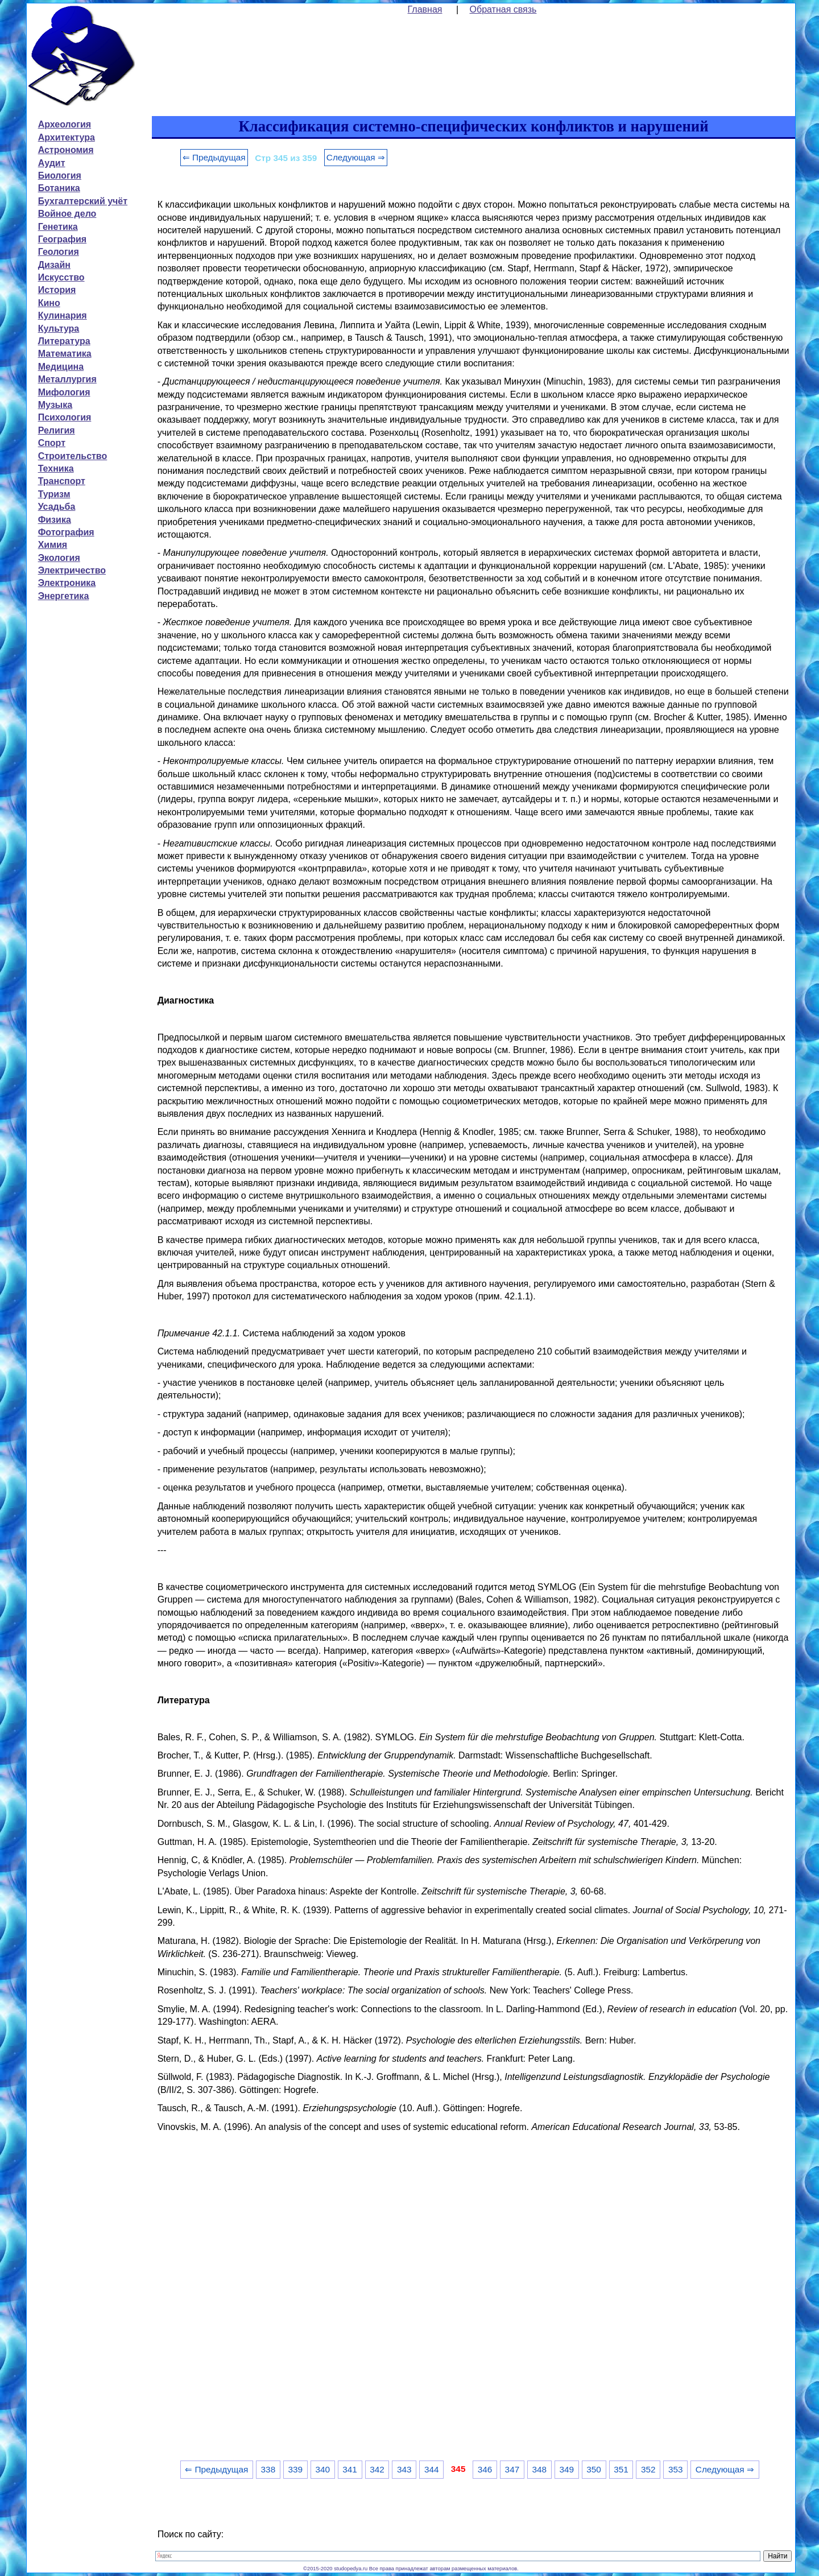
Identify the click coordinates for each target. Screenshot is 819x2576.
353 (675, 2469)
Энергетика (63, 596)
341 (349, 2469)
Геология (58, 252)
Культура (59, 328)
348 (539, 2469)
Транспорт (61, 481)
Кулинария (62, 315)
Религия (56, 430)
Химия (53, 545)
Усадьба (57, 506)
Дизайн (54, 265)
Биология (59, 175)
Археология (64, 124)
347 (512, 2469)
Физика (54, 520)
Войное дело (67, 213)
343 (404, 2469)
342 (377, 2469)
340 (322, 2469)
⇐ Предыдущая (214, 157)
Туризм (54, 494)
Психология (65, 417)
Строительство (72, 456)
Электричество (72, 570)
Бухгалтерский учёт (82, 201)
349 (566, 2469)
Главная (425, 9)
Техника (56, 468)
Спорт (51, 443)
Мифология (64, 392)
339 (295, 2469)
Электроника (67, 583)
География (62, 239)
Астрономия (66, 150)
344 (431, 2469)
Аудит (51, 163)
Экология (59, 558)
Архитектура (66, 137)
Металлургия (67, 379)
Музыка (55, 405)
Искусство (61, 277)
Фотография (66, 532)
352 (648, 2469)
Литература (64, 341)
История (57, 290)
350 (593, 2469)
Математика (65, 353)
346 (485, 2469)
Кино (49, 303)
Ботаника (59, 188)
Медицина (61, 366)
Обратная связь (503, 9)
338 (268, 2469)
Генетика (58, 227)
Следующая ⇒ (355, 157)
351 (621, 2469)
